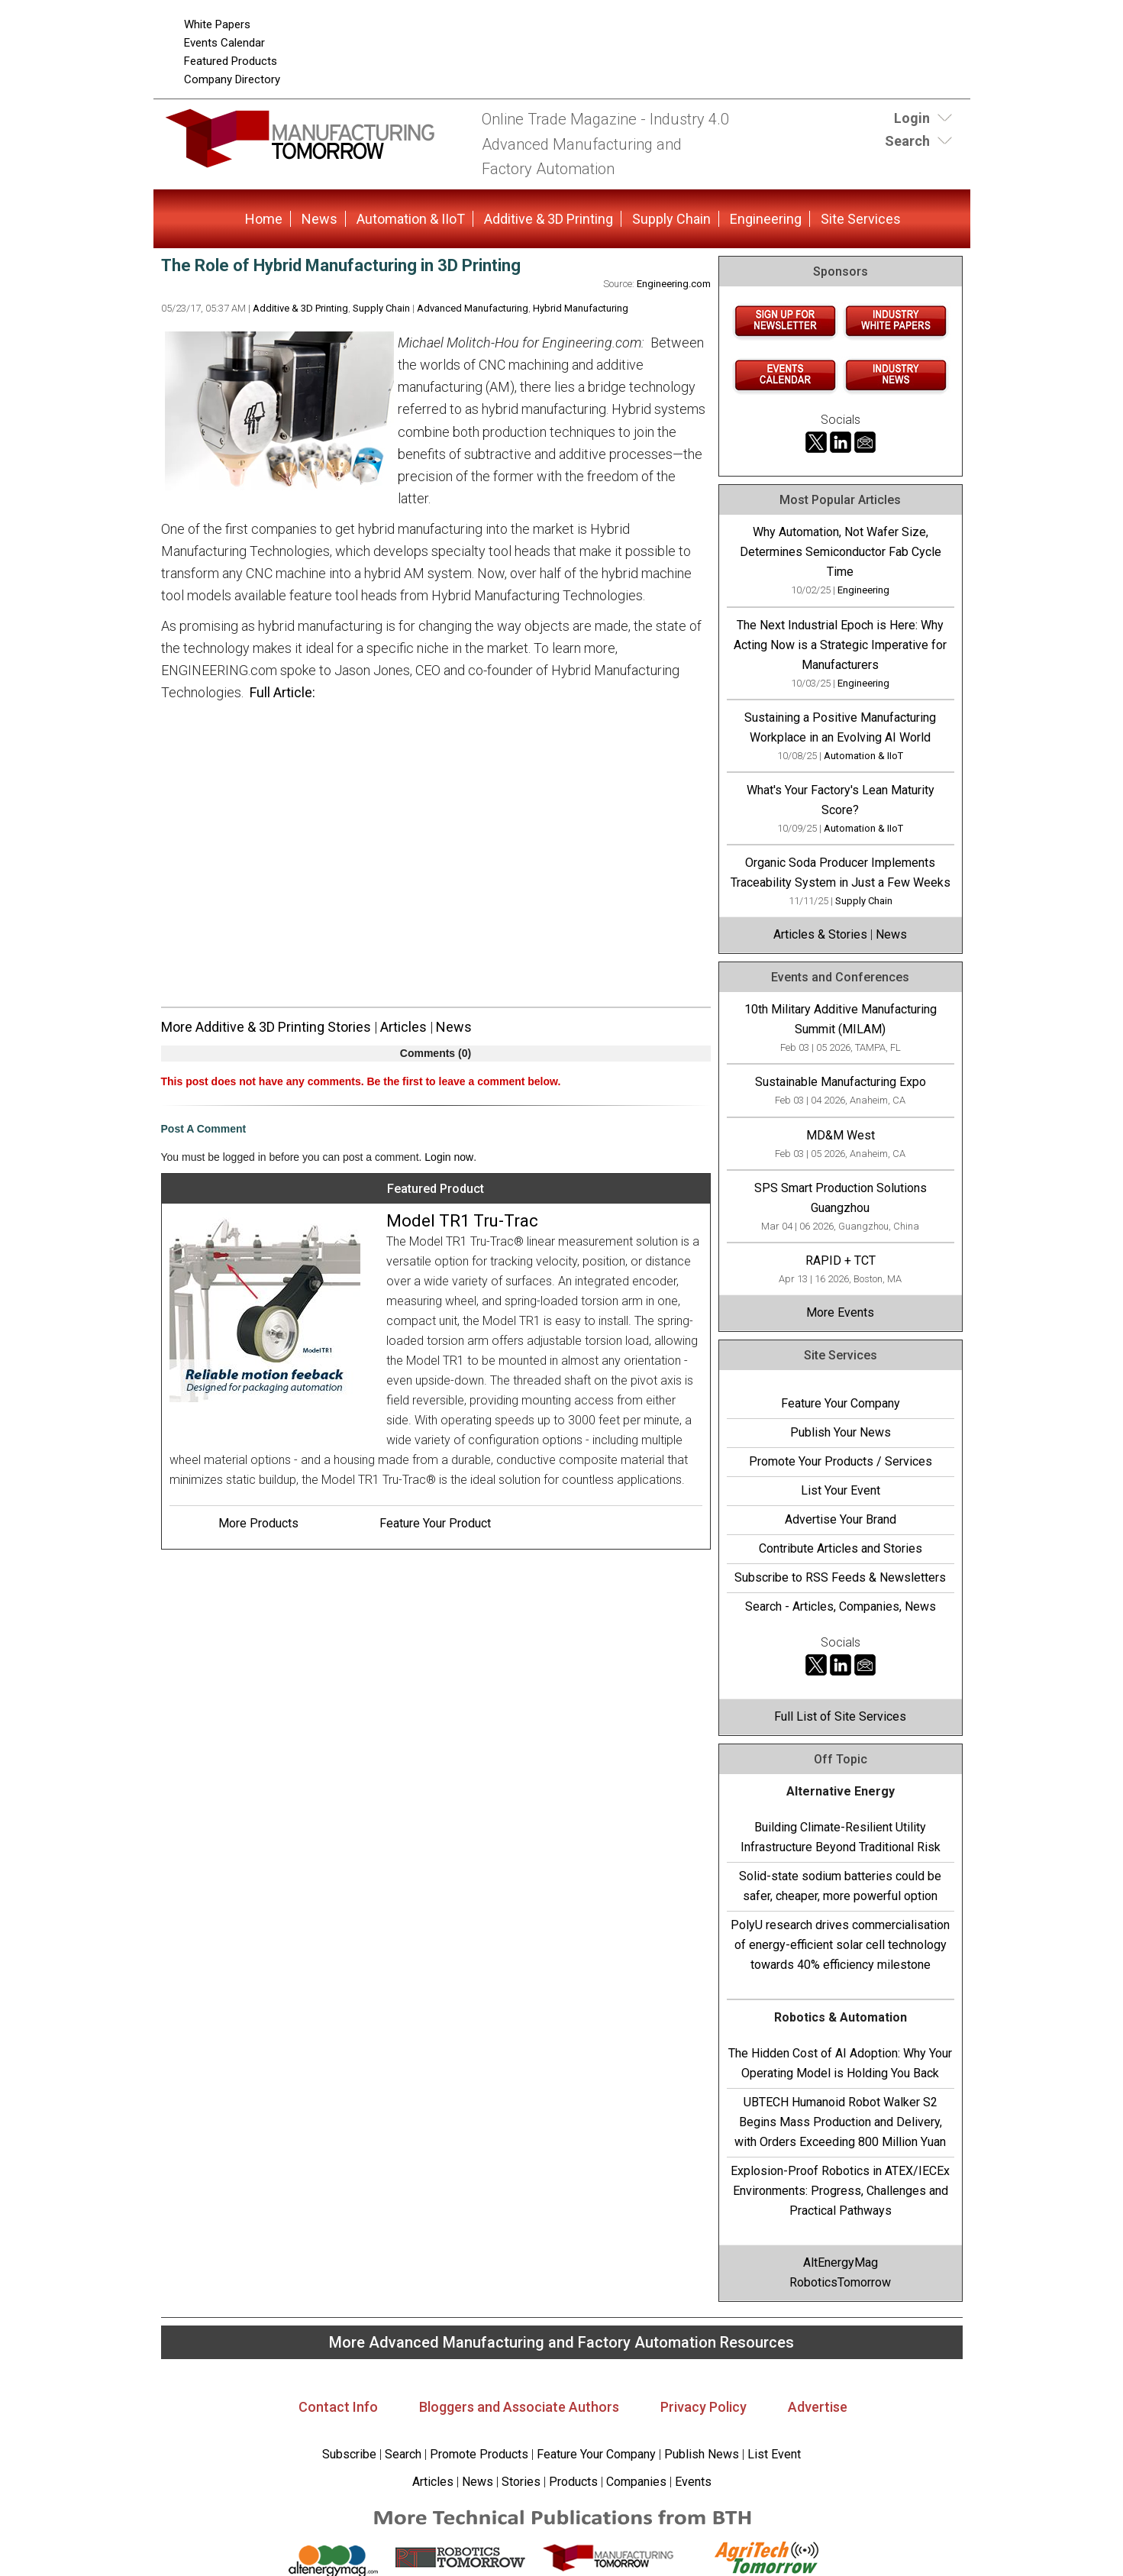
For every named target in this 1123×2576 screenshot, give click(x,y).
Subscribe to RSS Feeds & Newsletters (840, 1577)
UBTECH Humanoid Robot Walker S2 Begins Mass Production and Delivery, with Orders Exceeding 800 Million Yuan (840, 2122)
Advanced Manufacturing (472, 308)
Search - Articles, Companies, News (840, 1606)
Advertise (817, 2407)
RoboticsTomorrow (840, 2282)
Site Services (861, 219)
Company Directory (232, 79)
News (319, 219)
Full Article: (282, 692)
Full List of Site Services (840, 1716)
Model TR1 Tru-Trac (462, 1220)
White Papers (217, 24)
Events (692, 2481)
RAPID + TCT (840, 1260)
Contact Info (338, 2407)
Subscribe (349, 2454)
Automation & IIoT (411, 219)
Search (403, 2454)
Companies (636, 2481)
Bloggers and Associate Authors (519, 2407)
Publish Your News (840, 1432)
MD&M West (840, 1135)
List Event (774, 2454)
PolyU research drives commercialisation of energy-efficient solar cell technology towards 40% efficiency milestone (840, 1945)
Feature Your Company (840, 1403)
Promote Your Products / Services (840, 1461)
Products (573, 2481)
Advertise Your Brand (840, 1519)
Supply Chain (671, 219)
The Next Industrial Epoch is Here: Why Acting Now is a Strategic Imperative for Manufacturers (840, 645)
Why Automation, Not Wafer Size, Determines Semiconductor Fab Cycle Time (840, 552)
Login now (448, 1157)
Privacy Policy (703, 2407)
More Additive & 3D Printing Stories (266, 1027)
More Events (840, 1312)
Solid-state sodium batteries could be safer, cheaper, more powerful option (840, 1886)
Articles (403, 1027)
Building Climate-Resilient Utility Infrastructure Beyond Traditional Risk (841, 1837)
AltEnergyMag (840, 2262)
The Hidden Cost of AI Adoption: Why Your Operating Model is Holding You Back (840, 2063)
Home (263, 219)
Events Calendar (224, 43)
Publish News (701, 2454)
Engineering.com (674, 283)
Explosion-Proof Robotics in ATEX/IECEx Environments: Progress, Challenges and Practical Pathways (840, 2191)
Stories (521, 2481)
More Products (258, 1523)
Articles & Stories (820, 934)
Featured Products (230, 61)
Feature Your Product (435, 1523)
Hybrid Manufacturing (580, 308)
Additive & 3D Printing (548, 219)
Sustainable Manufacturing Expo (840, 1082)
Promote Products (479, 2454)
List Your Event (840, 1490)
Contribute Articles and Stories (840, 1548)
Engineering (766, 219)
